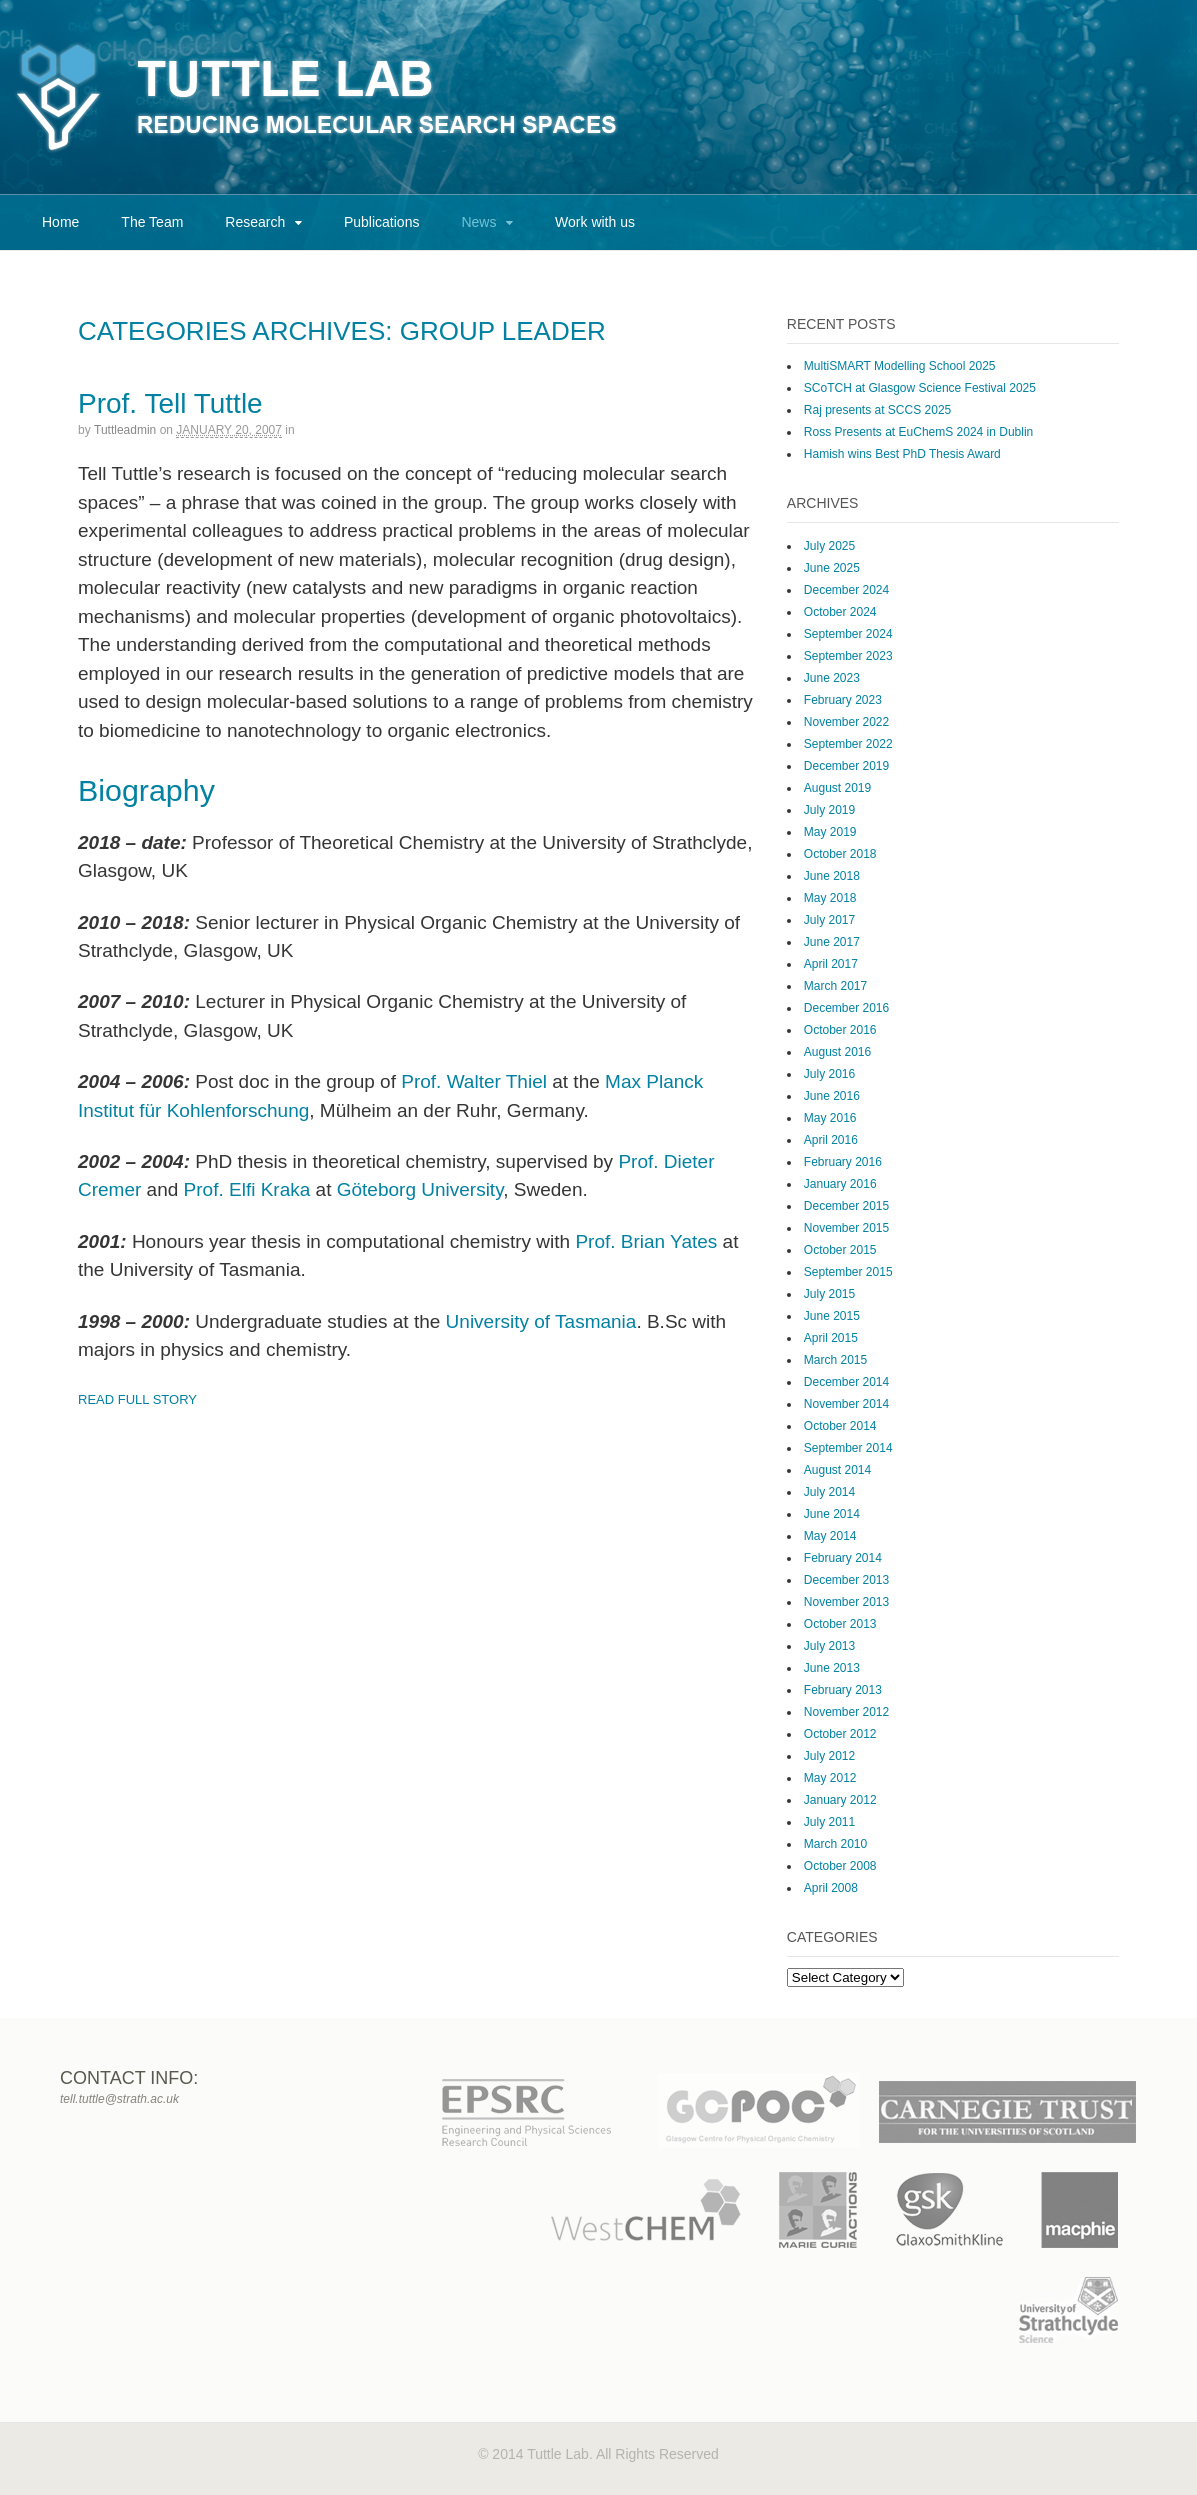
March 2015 (835, 1360)
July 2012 (829, 1756)
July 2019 (829, 810)
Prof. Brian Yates (646, 1241)
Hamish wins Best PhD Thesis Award (902, 454)
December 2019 (846, 766)
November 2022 (846, 722)
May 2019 (830, 832)
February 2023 (843, 700)
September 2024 (848, 634)
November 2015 (846, 1228)
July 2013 (829, 1646)
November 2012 (846, 1712)
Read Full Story (137, 1399)
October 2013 (840, 1624)
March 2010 (835, 1844)
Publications (382, 222)
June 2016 (832, 1096)
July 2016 (829, 1074)
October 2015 (840, 1250)
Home (60, 222)
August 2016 (837, 1052)
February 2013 (843, 1690)
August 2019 (837, 788)
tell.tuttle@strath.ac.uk (119, 2099)
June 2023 (832, 678)
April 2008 (831, 1888)
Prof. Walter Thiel (474, 1081)
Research (255, 222)
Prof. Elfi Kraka (247, 1189)
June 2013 (832, 1668)
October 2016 (840, 1030)
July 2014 (829, 1492)
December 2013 (846, 1580)
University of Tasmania (541, 1321)
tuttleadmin (125, 430)
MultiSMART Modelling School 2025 (900, 366)
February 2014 (843, 1558)
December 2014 (846, 1382)
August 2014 (837, 1470)
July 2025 (829, 546)
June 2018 (832, 876)
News (478, 222)
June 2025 (832, 568)
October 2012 (840, 1734)
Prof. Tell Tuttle (170, 403)
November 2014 (846, 1404)
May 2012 (830, 1778)
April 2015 (831, 1338)
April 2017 (831, 964)
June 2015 (832, 1316)
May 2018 (830, 898)
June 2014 (832, 1514)
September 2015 (848, 1272)
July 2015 (829, 1294)
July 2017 (829, 920)
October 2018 (840, 854)
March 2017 (835, 986)
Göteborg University (420, 1189)
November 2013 (846, 1602)
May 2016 (830, 1118)
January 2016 (840, 1184)
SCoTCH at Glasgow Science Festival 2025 (920, 388)
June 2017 (832, 942)
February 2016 (843, 1162)
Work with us (595, 222)
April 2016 (831, 1140)
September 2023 (848, 656)
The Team (152, 222)
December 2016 (846, 1008)
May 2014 (830, 1536)
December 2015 (846, 1206)
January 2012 (840, 1800)
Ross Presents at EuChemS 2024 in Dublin (918, 432)
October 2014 (840, 1426)
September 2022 (848, 744)
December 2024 (846, 590)
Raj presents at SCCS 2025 (877, 410)
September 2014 (848, 1448)
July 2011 (829, 1822)
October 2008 (840, 1866)
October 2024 (840, 612)
